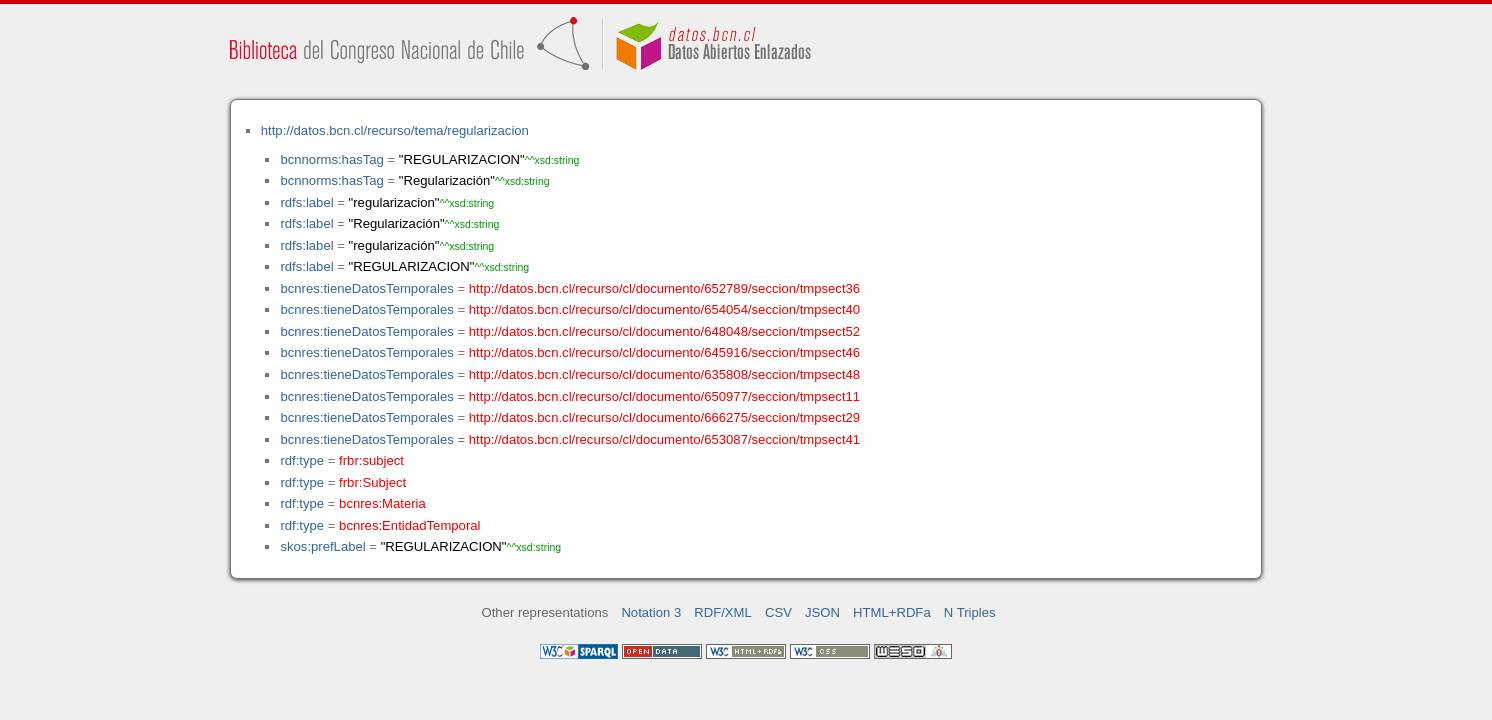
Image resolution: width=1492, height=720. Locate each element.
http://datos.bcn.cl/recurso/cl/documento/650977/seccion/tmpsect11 (664, 396)
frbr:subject (371, 460)
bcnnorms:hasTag (331, 159)
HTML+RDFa (892, 612)
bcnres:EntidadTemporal (409, 525)
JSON (822, 612)
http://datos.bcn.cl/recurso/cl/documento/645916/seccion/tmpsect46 (664, 352)
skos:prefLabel (322, 546)
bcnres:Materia (382, 503)
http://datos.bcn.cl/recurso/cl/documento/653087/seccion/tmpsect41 (664, 439)
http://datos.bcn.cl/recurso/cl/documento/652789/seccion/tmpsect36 (664, 288)
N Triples (970, 612)
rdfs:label (306, 202)
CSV (778, 612)
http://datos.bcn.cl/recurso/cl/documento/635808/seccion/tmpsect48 (664, 374)
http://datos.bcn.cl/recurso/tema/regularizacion (395, 130)
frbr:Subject (372, 482)
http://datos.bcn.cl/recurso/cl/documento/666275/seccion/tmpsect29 (664, 417)
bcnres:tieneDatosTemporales (366, 288)
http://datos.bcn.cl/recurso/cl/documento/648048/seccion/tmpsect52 (664, 331)
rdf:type (302, 460)
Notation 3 (651, 612)
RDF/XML (723, 612)
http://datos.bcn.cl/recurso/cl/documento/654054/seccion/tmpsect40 (664, 309)
